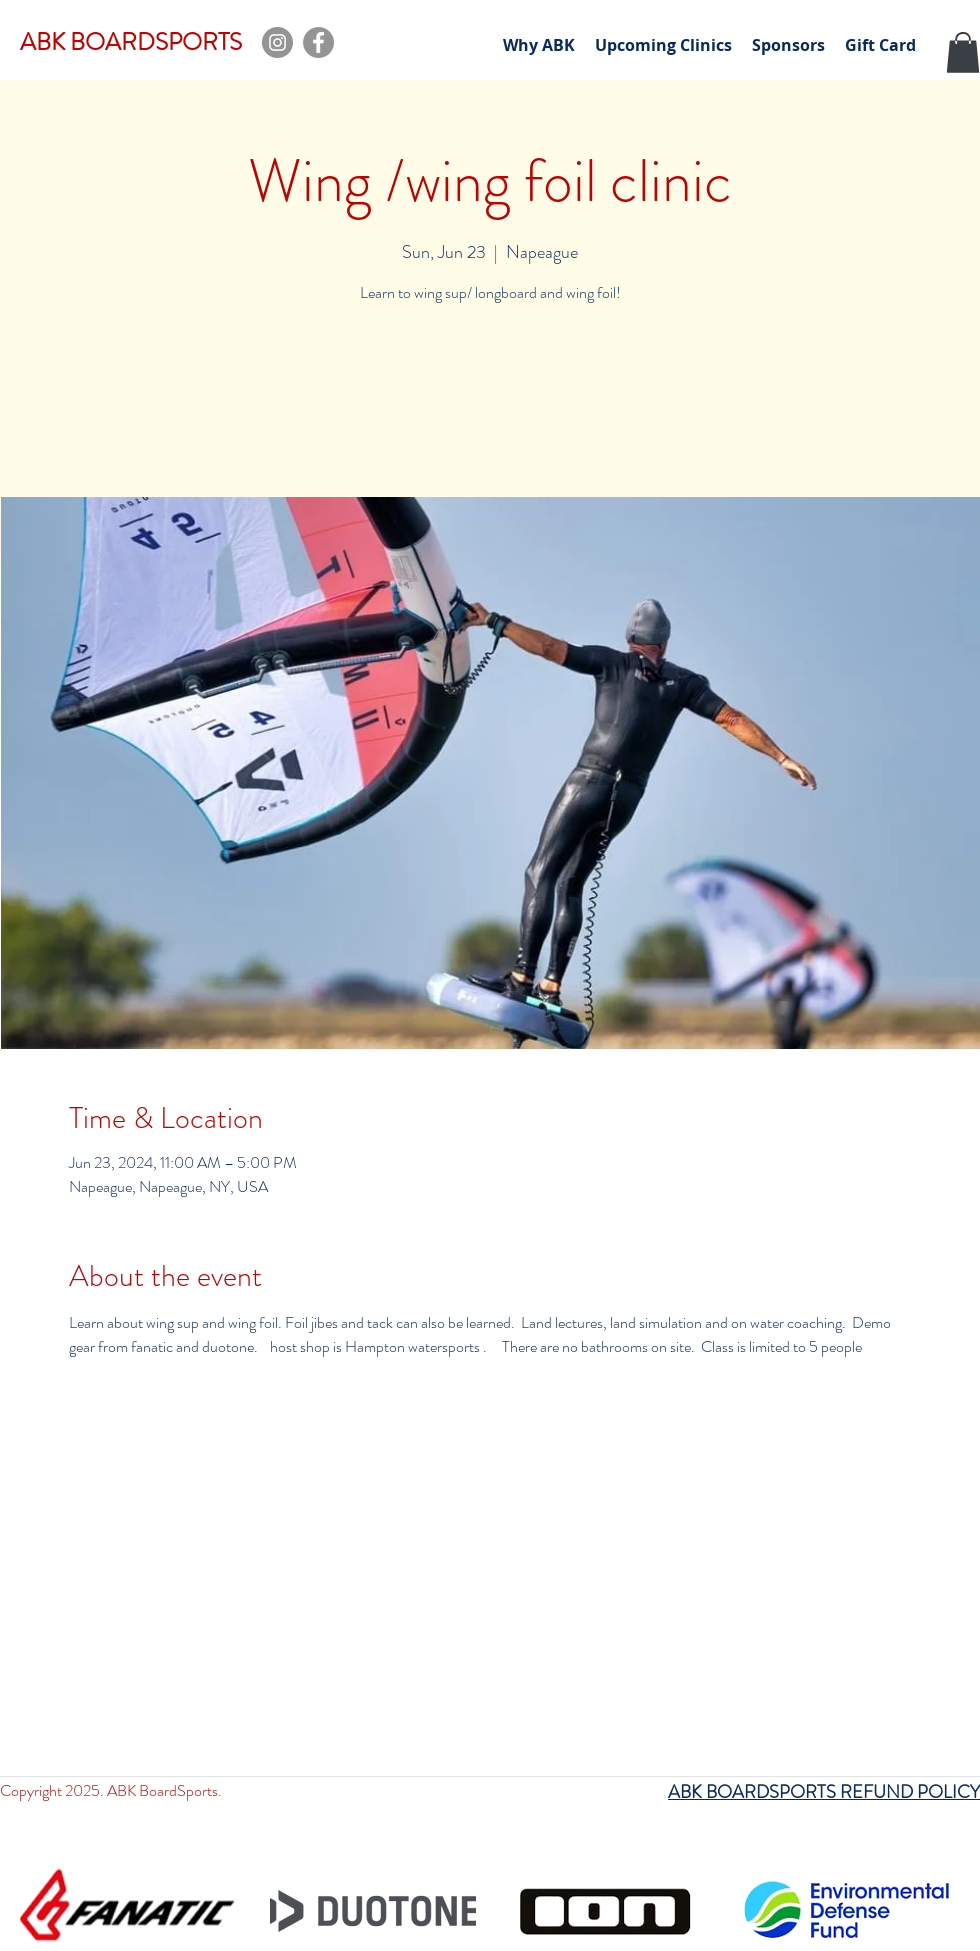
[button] (963, 52)
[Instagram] (277, 42)
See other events (490, 403)
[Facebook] (318, 42)
